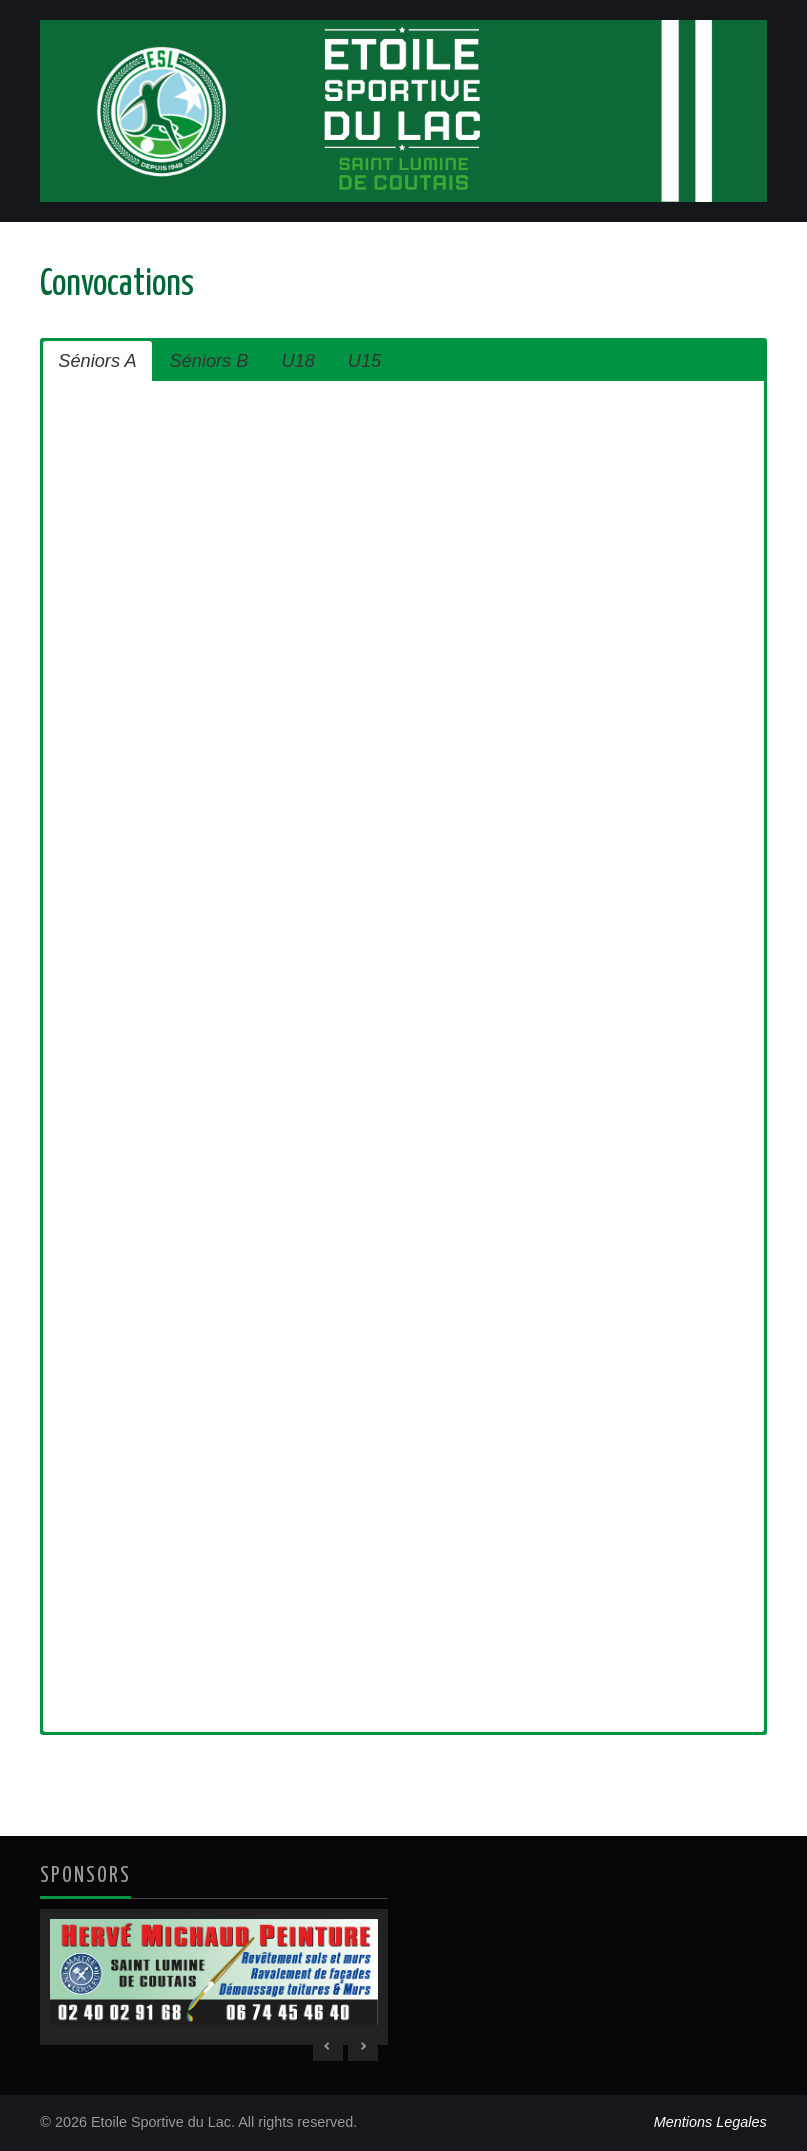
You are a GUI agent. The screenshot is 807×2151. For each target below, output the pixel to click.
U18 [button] (297, 361)
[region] (214, 1977)
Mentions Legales (710, 2122)
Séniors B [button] (209, 361)
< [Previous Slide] (328, 2046)
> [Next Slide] (363, 2046)
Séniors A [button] (97, 361)
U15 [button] (364, 361)
